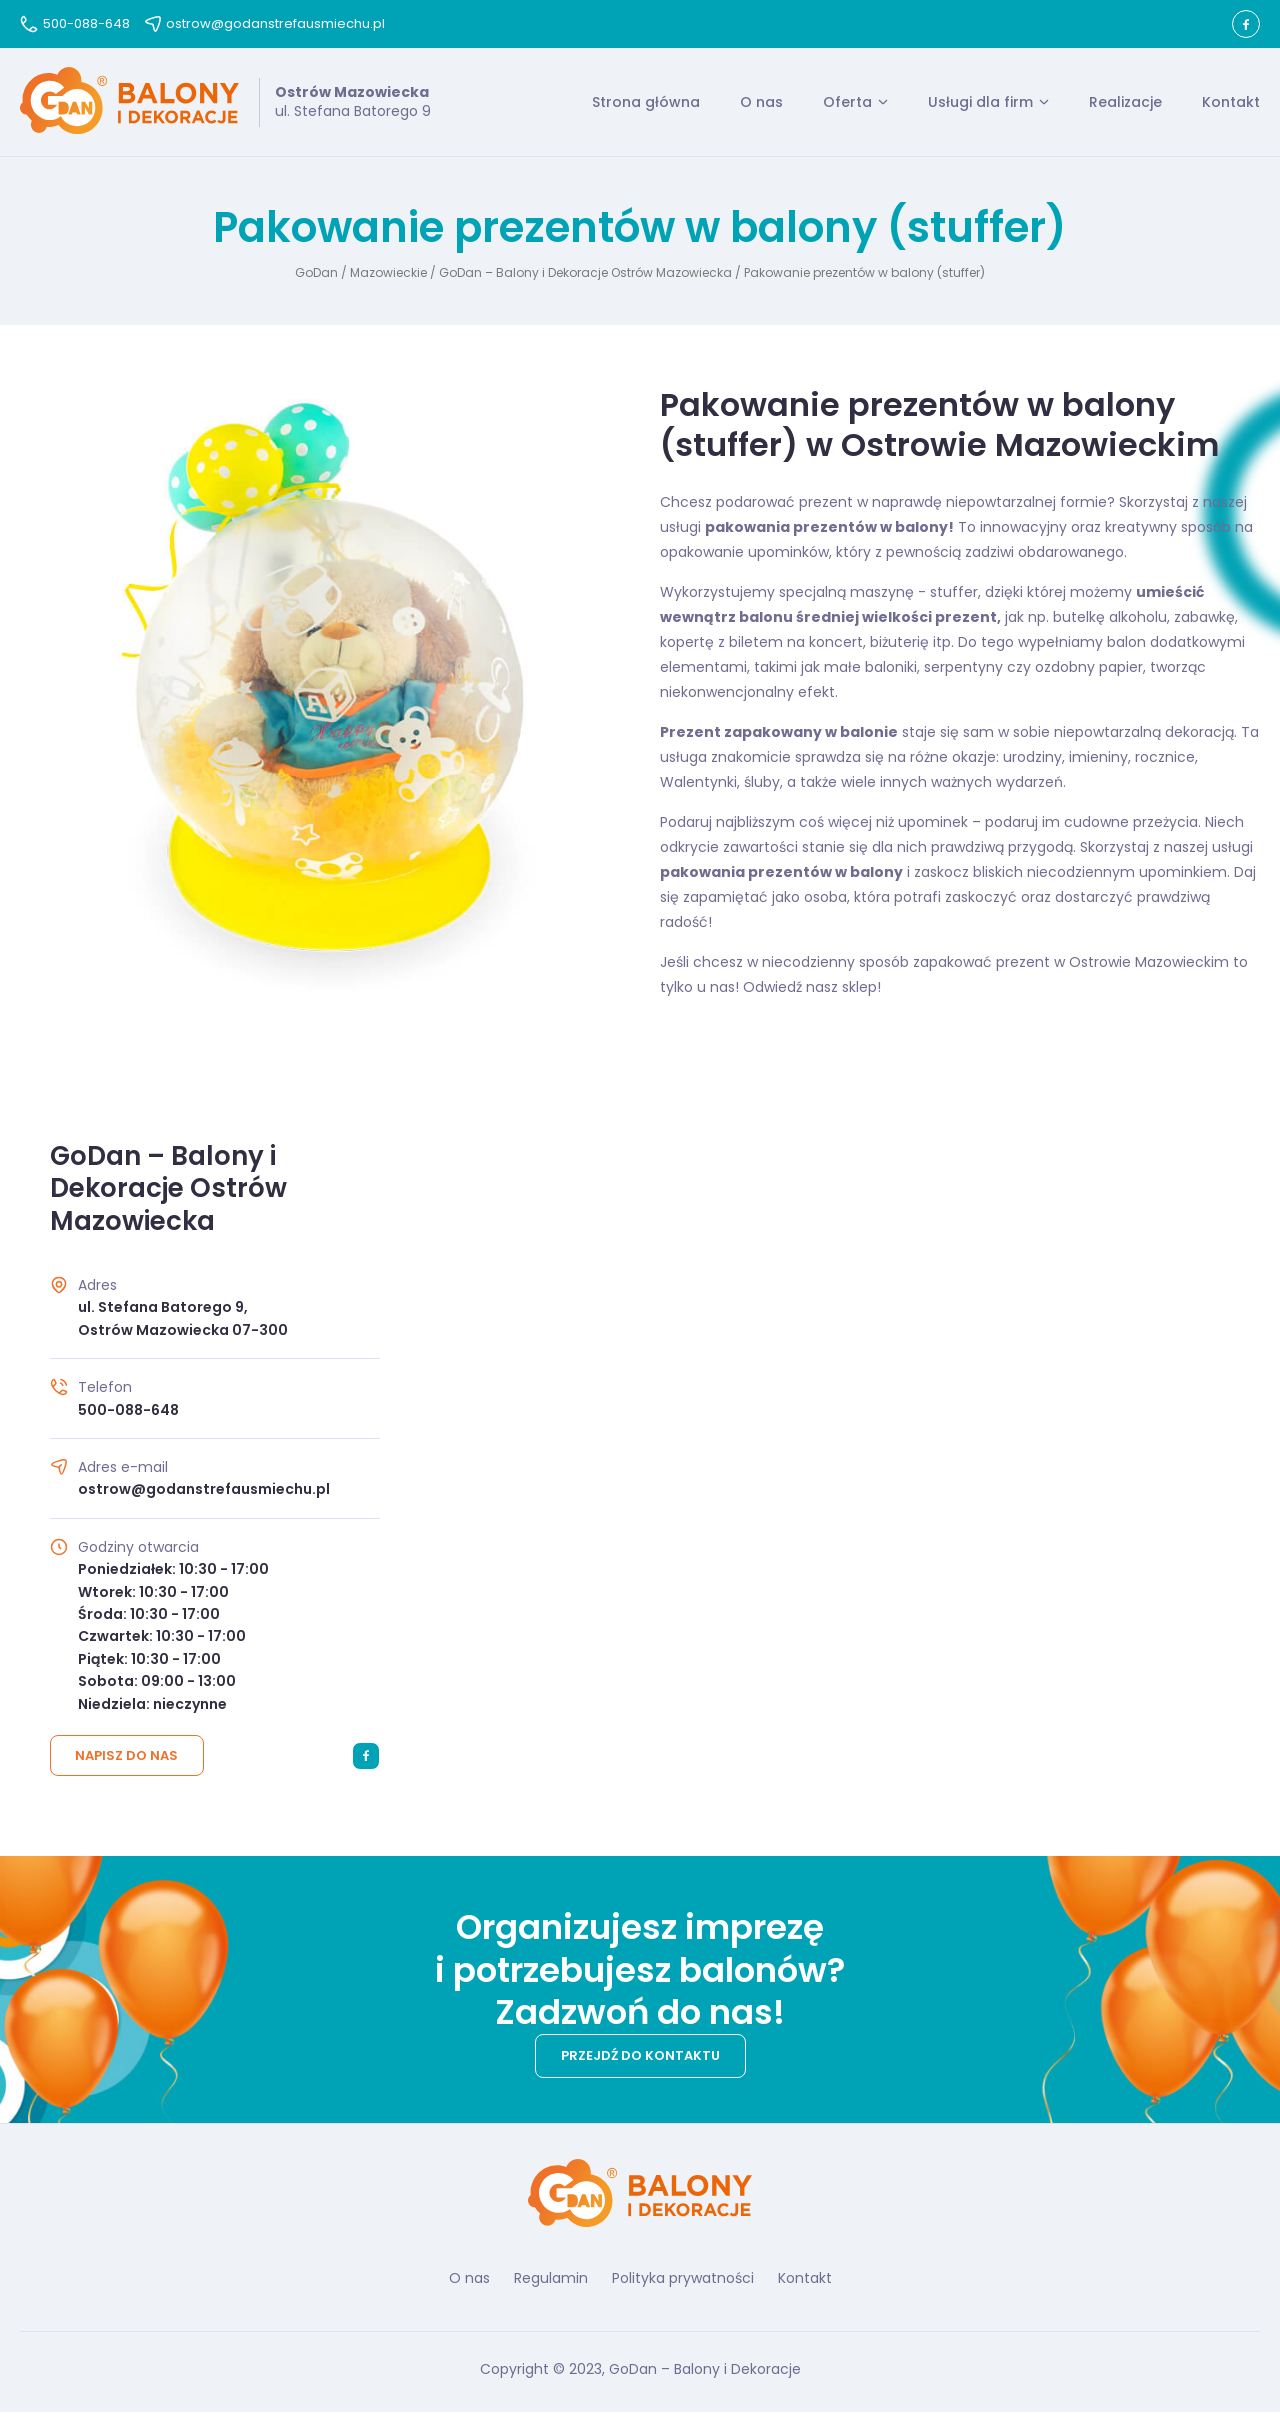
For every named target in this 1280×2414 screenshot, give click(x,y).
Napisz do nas (127, 1758)
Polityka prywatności (683, 2280)
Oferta (847, 103)
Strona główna (646, 103)
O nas (761, 103)
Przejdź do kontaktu (640, 2058)
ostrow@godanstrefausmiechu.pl (265, 23)
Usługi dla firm (980, 103)
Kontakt (1231, 103)
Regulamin (551, 2280)
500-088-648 (75, 23)
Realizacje (1125, 103)
